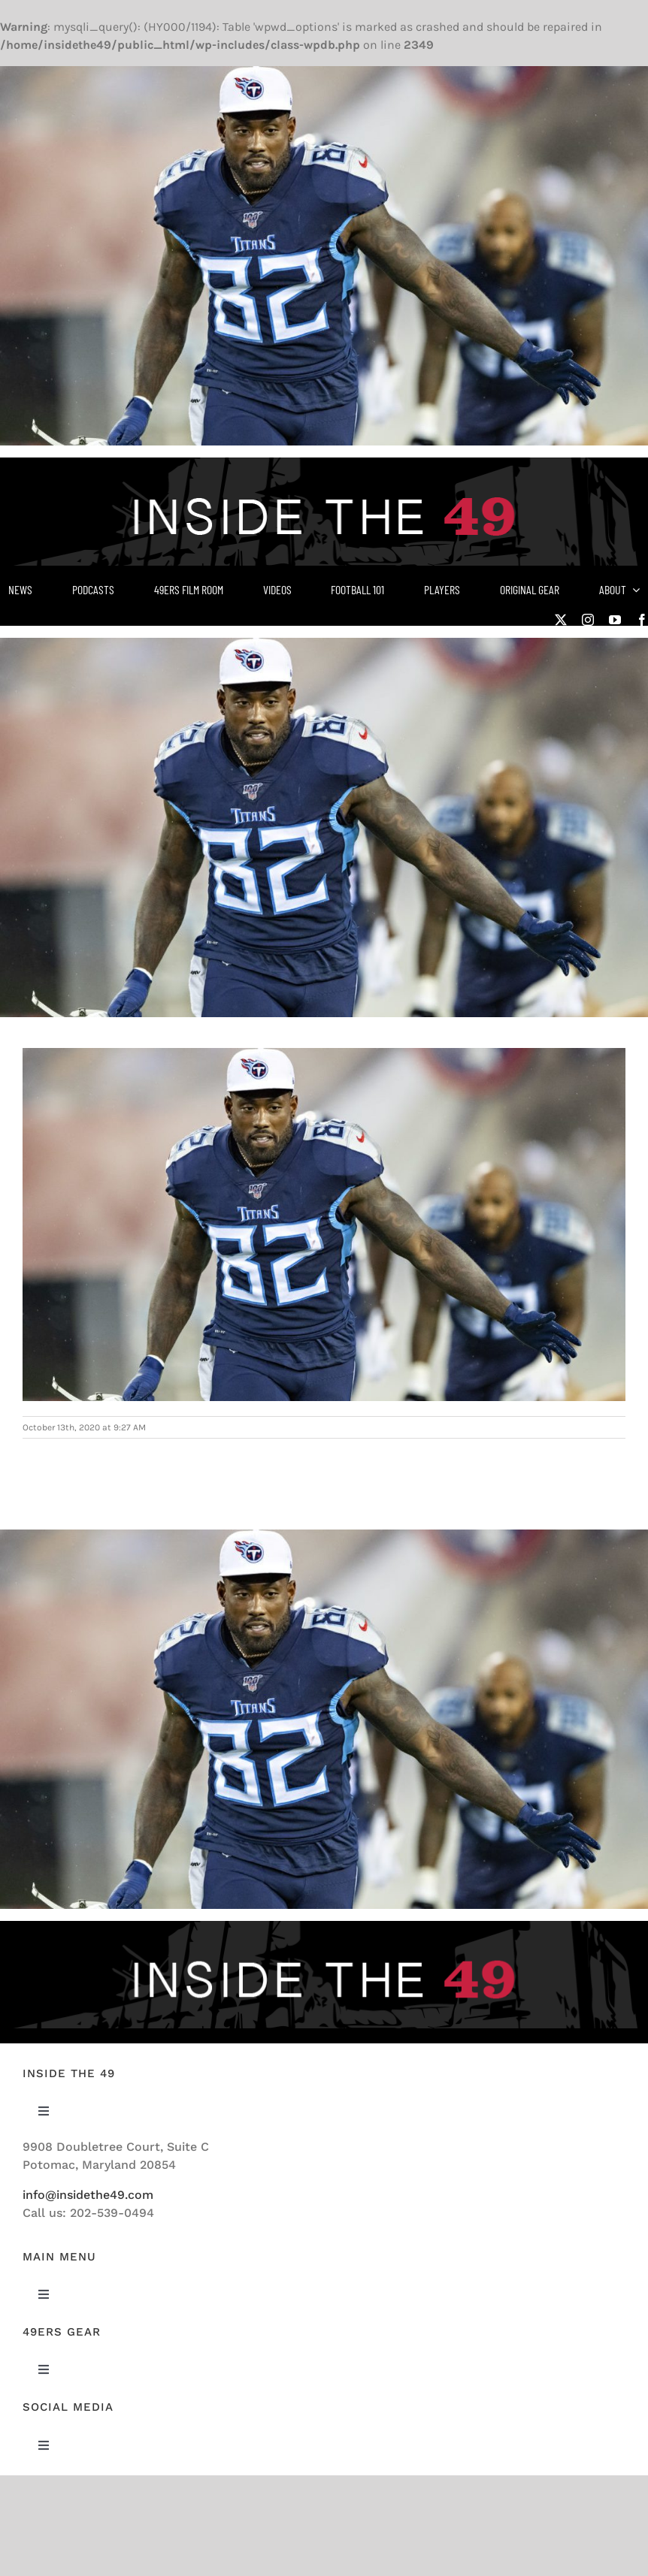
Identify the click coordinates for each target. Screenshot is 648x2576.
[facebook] (642, 620)
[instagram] (588, 620)
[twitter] (561, 620)
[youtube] (615, 620)
